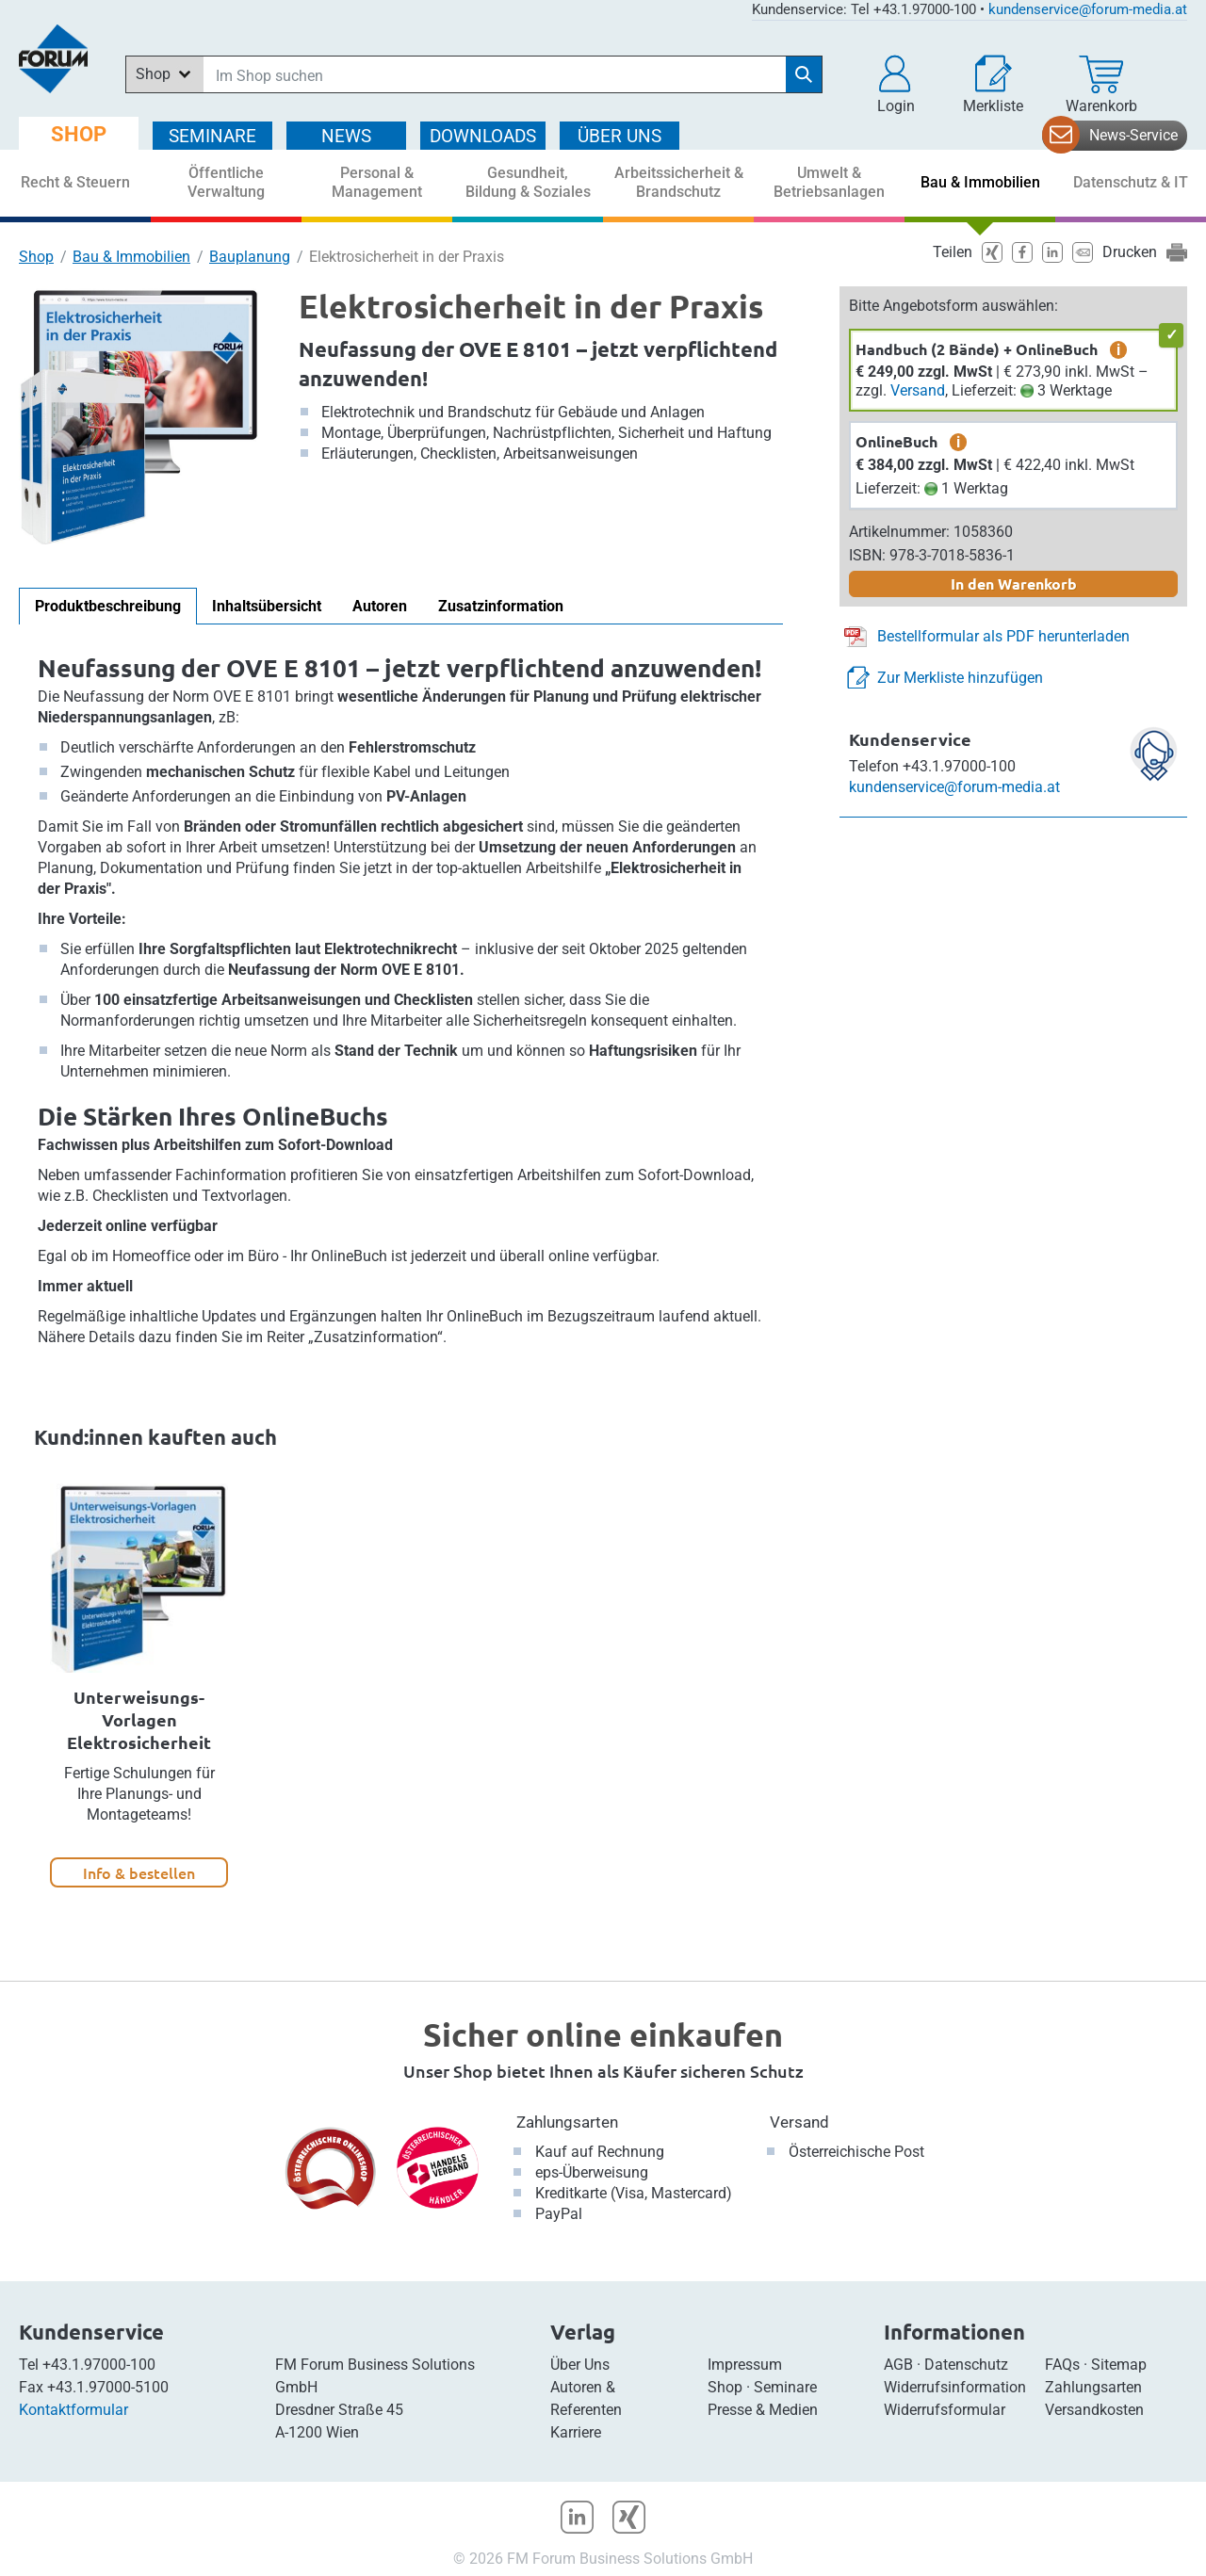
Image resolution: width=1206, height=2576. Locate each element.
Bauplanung (249, 257)
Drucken (1129, 252)
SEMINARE (212, 136)
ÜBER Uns (619, 136)
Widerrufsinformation (955, 2387)
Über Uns (580, 2364)
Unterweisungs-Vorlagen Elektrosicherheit (139, 1719)
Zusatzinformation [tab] (500, 606)
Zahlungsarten (567, 2122)
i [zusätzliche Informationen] (1118, 349)
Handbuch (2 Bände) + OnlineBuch (977, 349)
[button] (896, 85)
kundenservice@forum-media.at (1087, 9)
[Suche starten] (804, 74)
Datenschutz (966, 2364)
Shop (36, 257)
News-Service (1133, 135)
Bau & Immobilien (131, 257)
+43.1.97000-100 (98, 2364)
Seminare (785, 2387)
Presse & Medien (763, 2410)
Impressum (745, 2364)
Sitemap (1119, 2364)
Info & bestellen (139, 1872)
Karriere (575, 2432)
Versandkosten (1094, 2410)
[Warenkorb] (1101, 85)
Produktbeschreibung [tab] (108, 606)
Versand (917, 390)
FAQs (1062, 2364)
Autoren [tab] (379, 606)
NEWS (346, 136)
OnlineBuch (896, 441)
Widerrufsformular (944, 2410)
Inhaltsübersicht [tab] (266, 606)
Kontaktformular (73, 2410)
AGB (898, 2364)
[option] (139, 1685)
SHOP (78, 134)
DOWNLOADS (483, 136)
